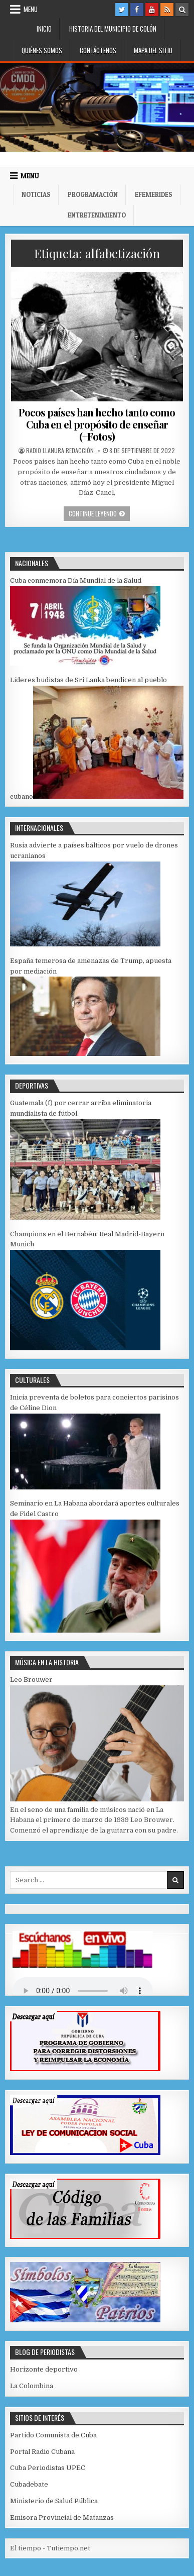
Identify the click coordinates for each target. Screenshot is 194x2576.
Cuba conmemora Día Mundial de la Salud (75, 580)
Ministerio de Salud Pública (54, 2501)
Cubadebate (29, 2484)
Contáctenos (98, 50)
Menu (31, 9)
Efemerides (153, 194)
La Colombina (31, 2386)
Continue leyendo (99, 513)
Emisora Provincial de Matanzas (62, 2517)
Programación (93, 194)
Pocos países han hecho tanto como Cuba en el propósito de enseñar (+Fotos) (97, 424)
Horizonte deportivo (44, 2369)
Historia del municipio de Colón (112, 29)
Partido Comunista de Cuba (53, 2435)
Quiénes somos (42, 50)
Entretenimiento (97, 215)
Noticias (36, 194)
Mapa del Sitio (153, 50)
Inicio (44, 29)
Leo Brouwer (31, 1679)
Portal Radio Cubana (42, 2451)
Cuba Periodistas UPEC (47, 2468)
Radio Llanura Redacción (60, 451)
